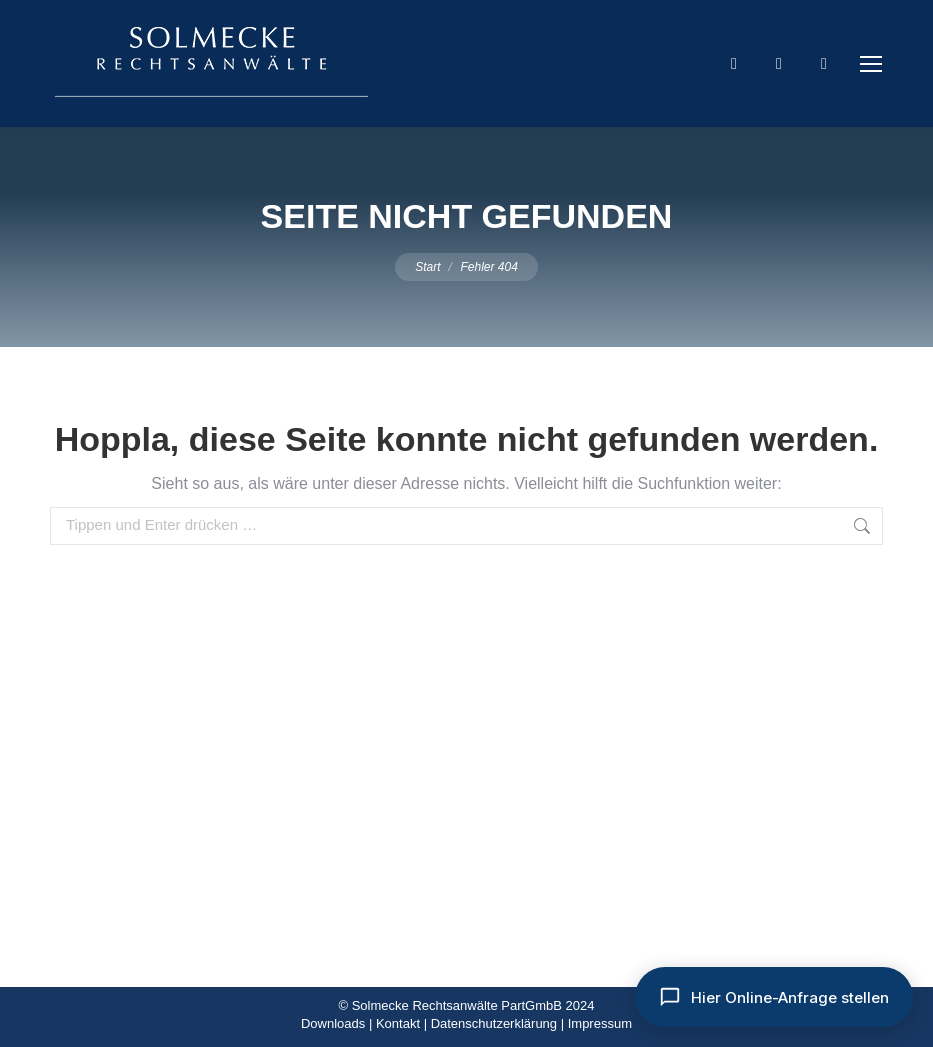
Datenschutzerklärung (494, 1023)
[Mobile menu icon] (871, 64)
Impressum (600, 1023)
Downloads (333, 1023)
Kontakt (398, 1023)
